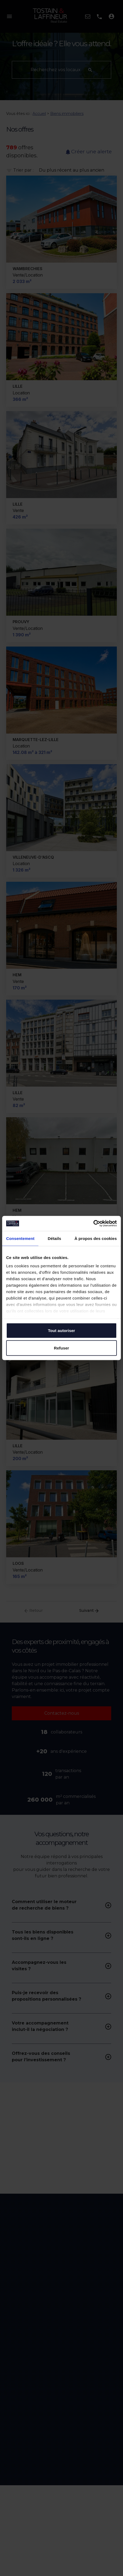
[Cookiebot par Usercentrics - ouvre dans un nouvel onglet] (93, 1223)
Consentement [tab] (20, 1238)
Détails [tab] (54, 1238)
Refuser (61, 1348)
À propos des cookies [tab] (95, 1238)
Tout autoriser (61, 1330)
